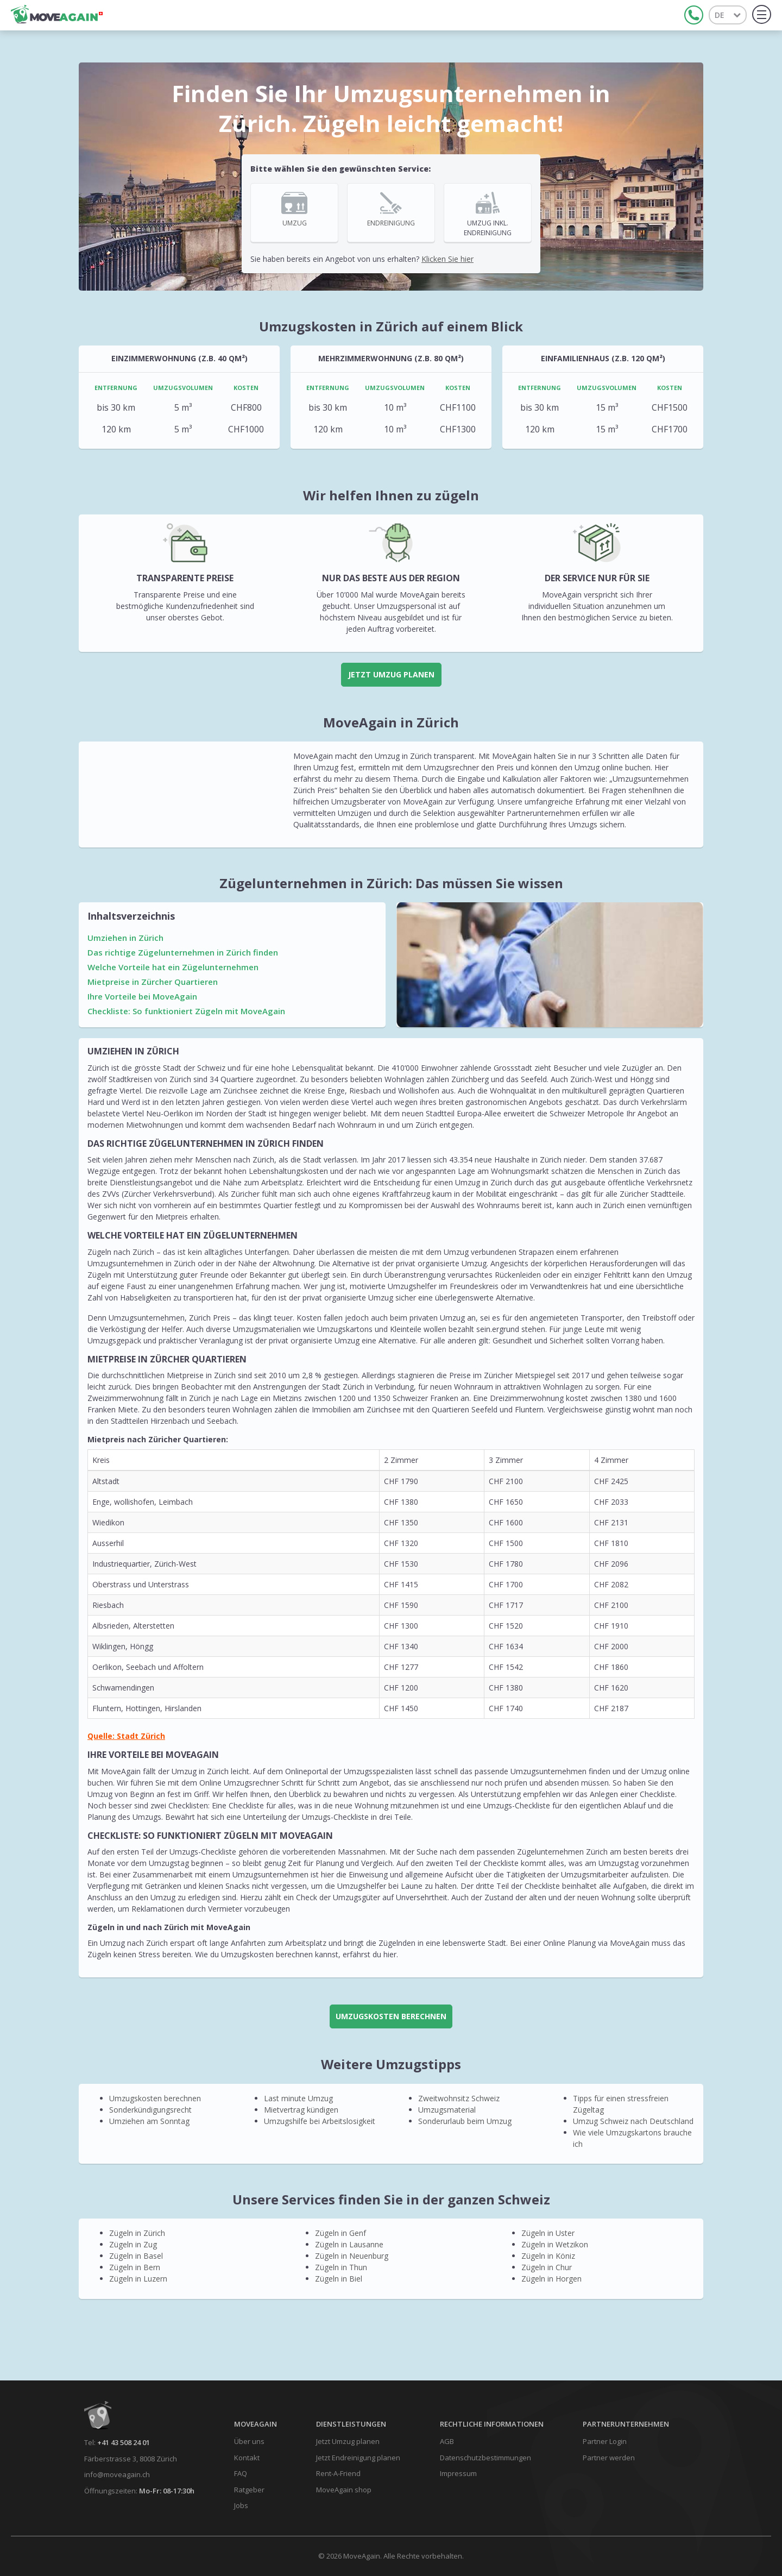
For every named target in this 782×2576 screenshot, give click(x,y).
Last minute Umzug (298, 2098)
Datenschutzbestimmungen (485, 2457)
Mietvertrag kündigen (301, 2109)
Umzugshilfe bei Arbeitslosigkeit (319, 2121)
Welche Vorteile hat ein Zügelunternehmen (172, 967)
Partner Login (605, 2441)
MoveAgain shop (343, 2490)
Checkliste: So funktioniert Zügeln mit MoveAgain (186, 1011)
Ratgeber (249, 2490)
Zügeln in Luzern (138, 2278)
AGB (447, 2441)
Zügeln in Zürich (137, 2233)
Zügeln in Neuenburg (351, 2256)
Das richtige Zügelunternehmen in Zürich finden (182, 952)
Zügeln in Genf (340, 2233)
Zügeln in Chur (546, 2267)
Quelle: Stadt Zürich (126, 1736)
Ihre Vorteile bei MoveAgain (142, 996)
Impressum (458, 2473)
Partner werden (609, 2457)
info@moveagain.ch (117, 2474)
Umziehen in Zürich (125, 937)
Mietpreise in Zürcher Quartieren (152, 981)
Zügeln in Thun (341, 2267)
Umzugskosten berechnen (155, 2098)
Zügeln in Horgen (551, 2278)
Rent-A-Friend (338, 2473)
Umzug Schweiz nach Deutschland (633, 2121)
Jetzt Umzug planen (391, 674)
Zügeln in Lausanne (349, 2244)
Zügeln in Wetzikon (554, 2244)
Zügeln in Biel (338, 2278)
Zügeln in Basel (136, 2256)
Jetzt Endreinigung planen (358, 2457)
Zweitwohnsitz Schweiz (459, 2098)
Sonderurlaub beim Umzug (465, 2121)
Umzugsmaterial (447, 2109)
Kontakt (247, 2457)
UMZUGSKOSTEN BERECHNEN (391, 2016)
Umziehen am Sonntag (149, 2121)
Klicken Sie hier (447, 259)
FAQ (240, 2473)
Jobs (241, 2505)
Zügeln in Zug (133, 2244)
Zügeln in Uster (548, 2233)
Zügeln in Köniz (548, 2256)
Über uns (249, 2441)
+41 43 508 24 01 (123, 2442)
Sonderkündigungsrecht (150, 2109)
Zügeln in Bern (134, 2267)
